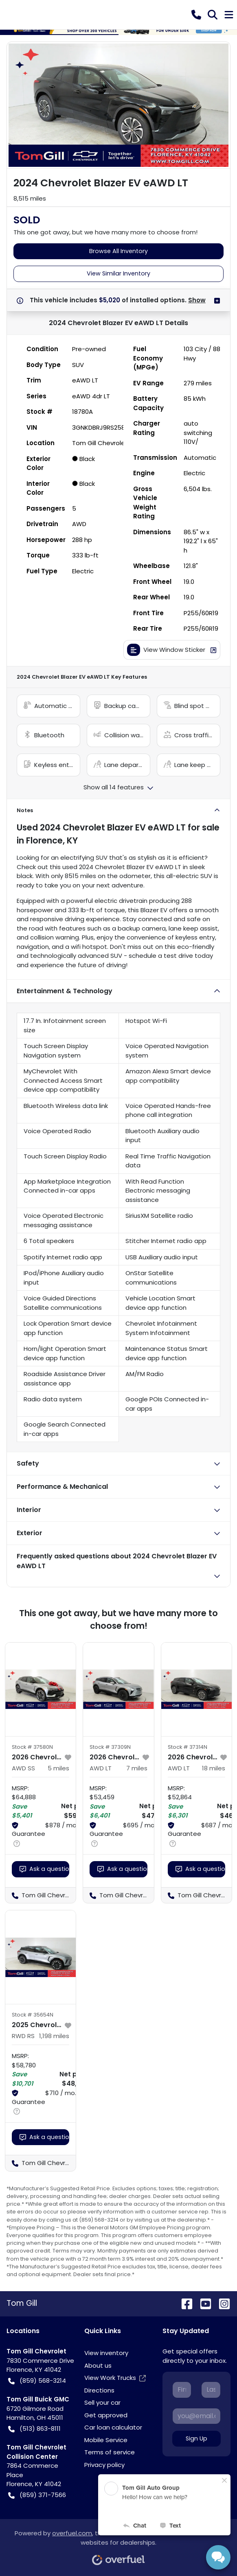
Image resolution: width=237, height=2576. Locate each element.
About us (98, 2365)
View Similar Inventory (118, 273)
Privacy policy (104, 2464)
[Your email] (196, 2416)
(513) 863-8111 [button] (34, 2429)
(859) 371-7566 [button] (37, 2495)
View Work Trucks (115, 2378)
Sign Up (196, 2438)
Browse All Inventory (118, 251)
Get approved (105, 2415)
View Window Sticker (172, 650)
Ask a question (44, 1869)
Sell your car (102, 2402)
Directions (99, 2390)
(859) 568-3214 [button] (37, 2381)
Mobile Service (105, 2440)
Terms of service (109, 2452)
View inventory (106, 2353)
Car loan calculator (113, 2427)
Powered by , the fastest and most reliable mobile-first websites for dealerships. (118, 2544)
